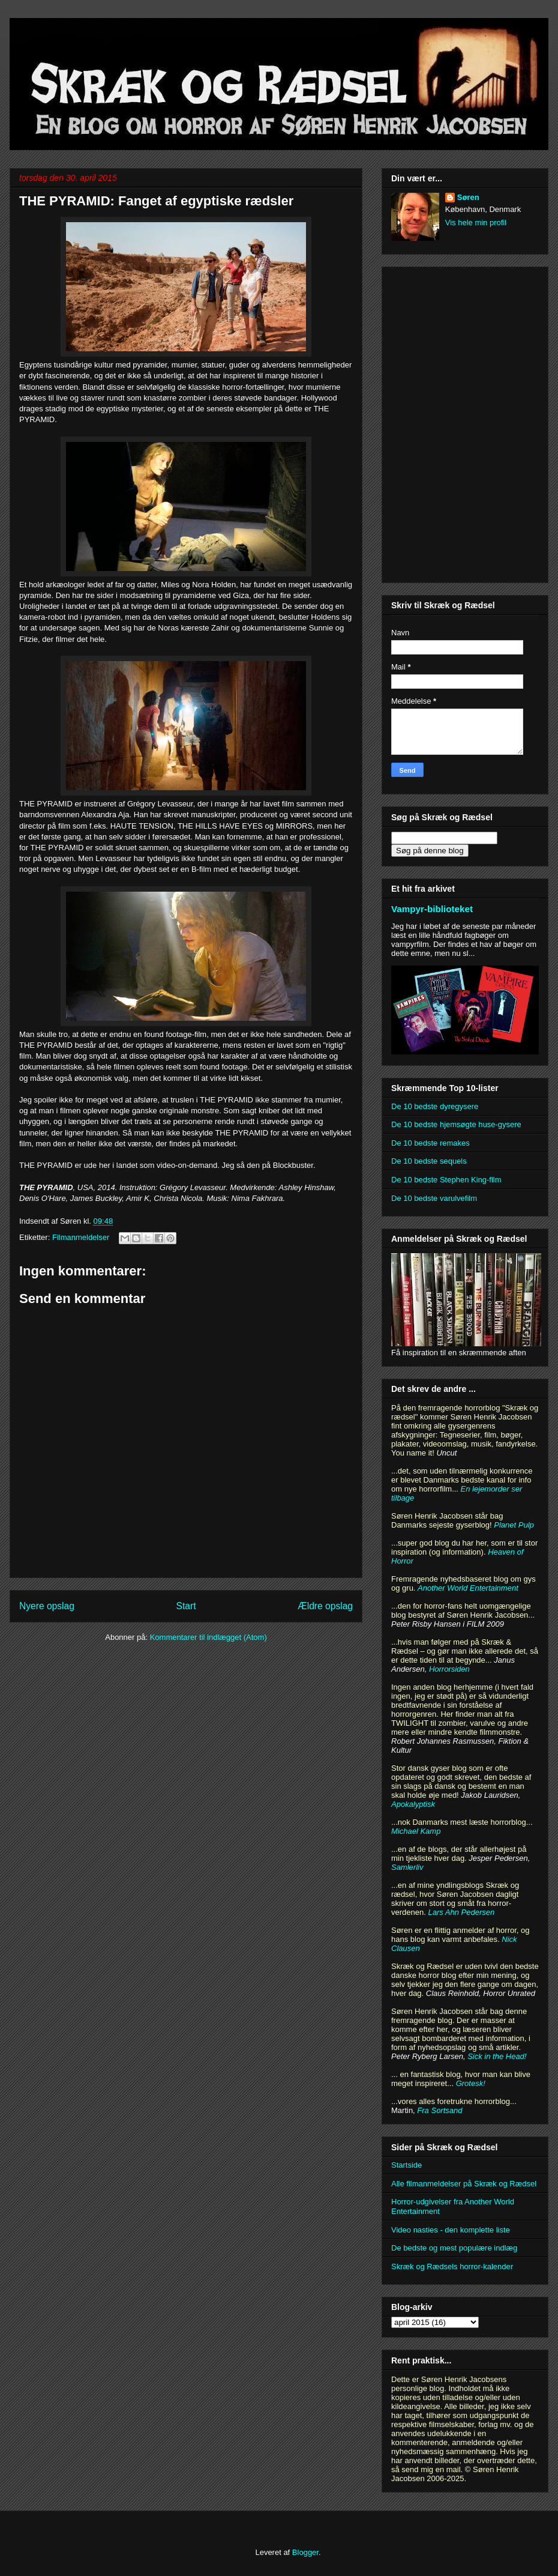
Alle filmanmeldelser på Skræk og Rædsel (463, 2183)
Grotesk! (470, 2083)
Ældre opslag (325, 1606)
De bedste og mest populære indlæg (454, 2247)
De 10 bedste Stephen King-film (446, 1179)
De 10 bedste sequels (429, 1161)
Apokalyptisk (413, 1804)
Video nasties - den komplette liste (450, 2229)
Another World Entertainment (468, 1587)
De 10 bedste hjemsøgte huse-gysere (456, 1124)
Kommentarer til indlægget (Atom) (208, 1637)
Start (186, 1606)
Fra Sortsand (439, 2110)
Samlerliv (407, 1867)
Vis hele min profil (475, 222)
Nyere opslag (46, 1606)
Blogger (305, 2552)
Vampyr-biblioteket (432, 909)
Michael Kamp (415, 1831)
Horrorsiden (449, 1668)
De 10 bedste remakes (430, 1142)
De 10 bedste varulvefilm (434, 1198)
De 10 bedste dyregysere (434, 1106)
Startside (406, 2164)
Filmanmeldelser (80, 1237)
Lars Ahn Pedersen (461, 1912)
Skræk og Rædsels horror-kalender (452, 2266)
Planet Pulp (514, 1524)
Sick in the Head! (496, 2056)
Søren (468, 197)
